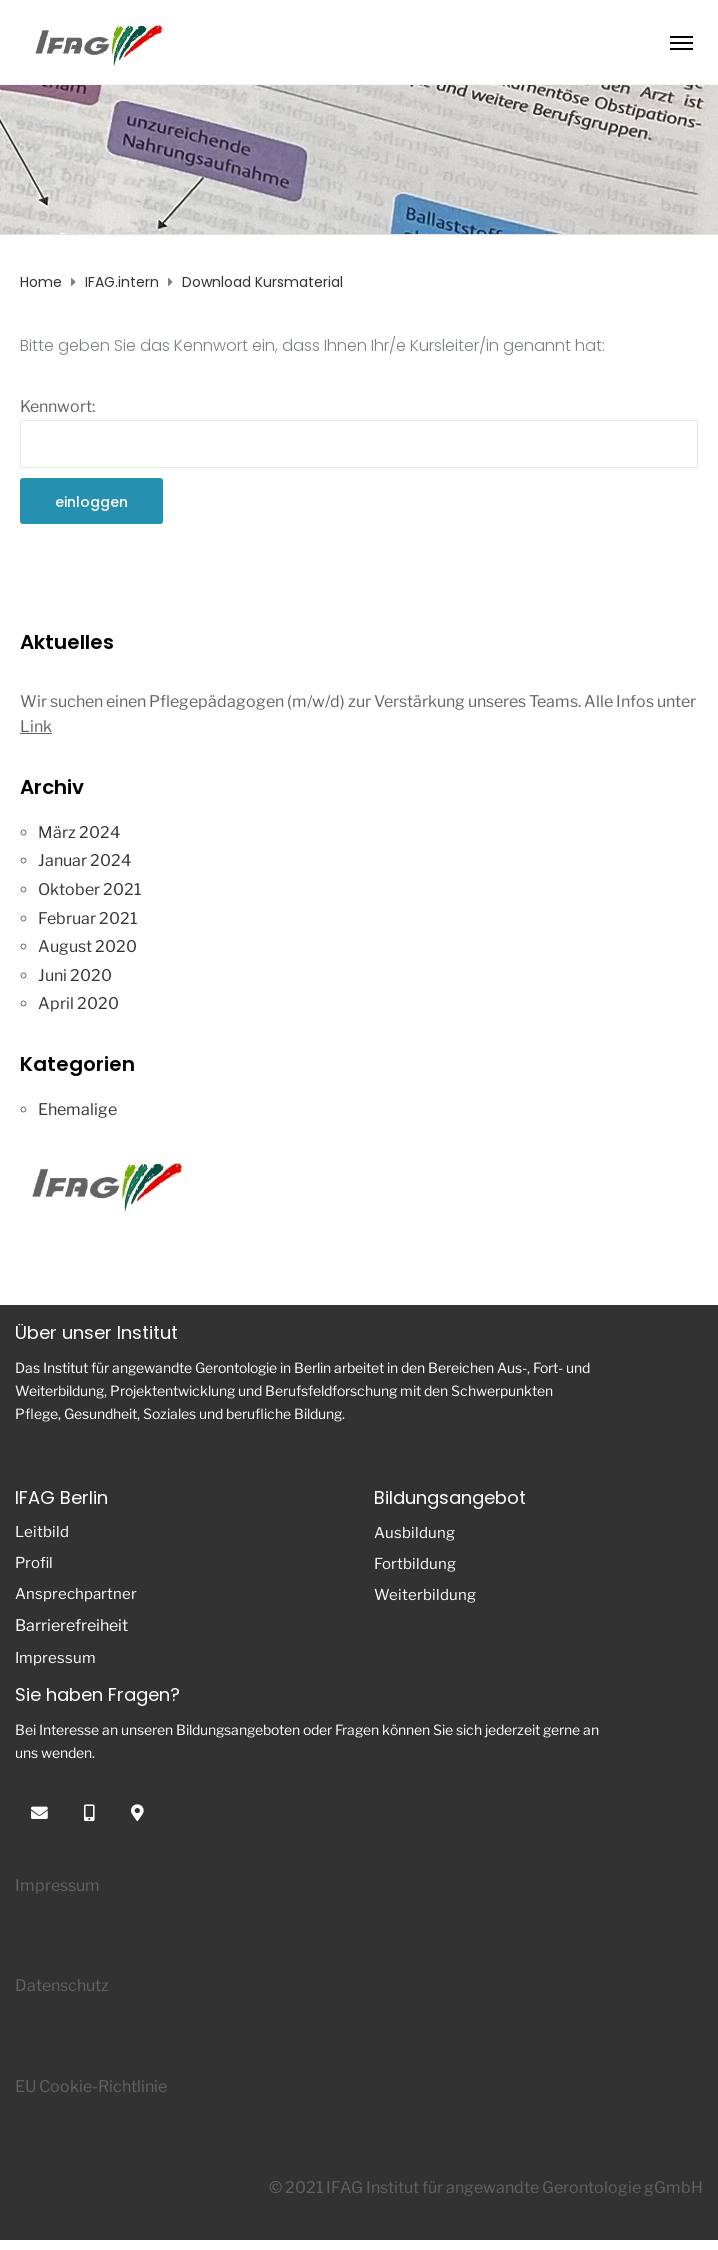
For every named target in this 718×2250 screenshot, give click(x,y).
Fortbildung (415, 1564)
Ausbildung (414, 1533)
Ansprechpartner (76, 1594)
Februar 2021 (87, 918)
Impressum (55, 1658)
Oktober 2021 (89, 889)
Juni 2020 (75, 975)
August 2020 (87, 946)
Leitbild (42, 1532)
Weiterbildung (425, 1595)
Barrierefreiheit (71, 1625)
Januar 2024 (84, 860)
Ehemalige (77, 1109)
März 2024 (79, 832)
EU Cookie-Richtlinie (91, 2086)
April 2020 (78, 1003)
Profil (34, 1563)
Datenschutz (62, 1985)
